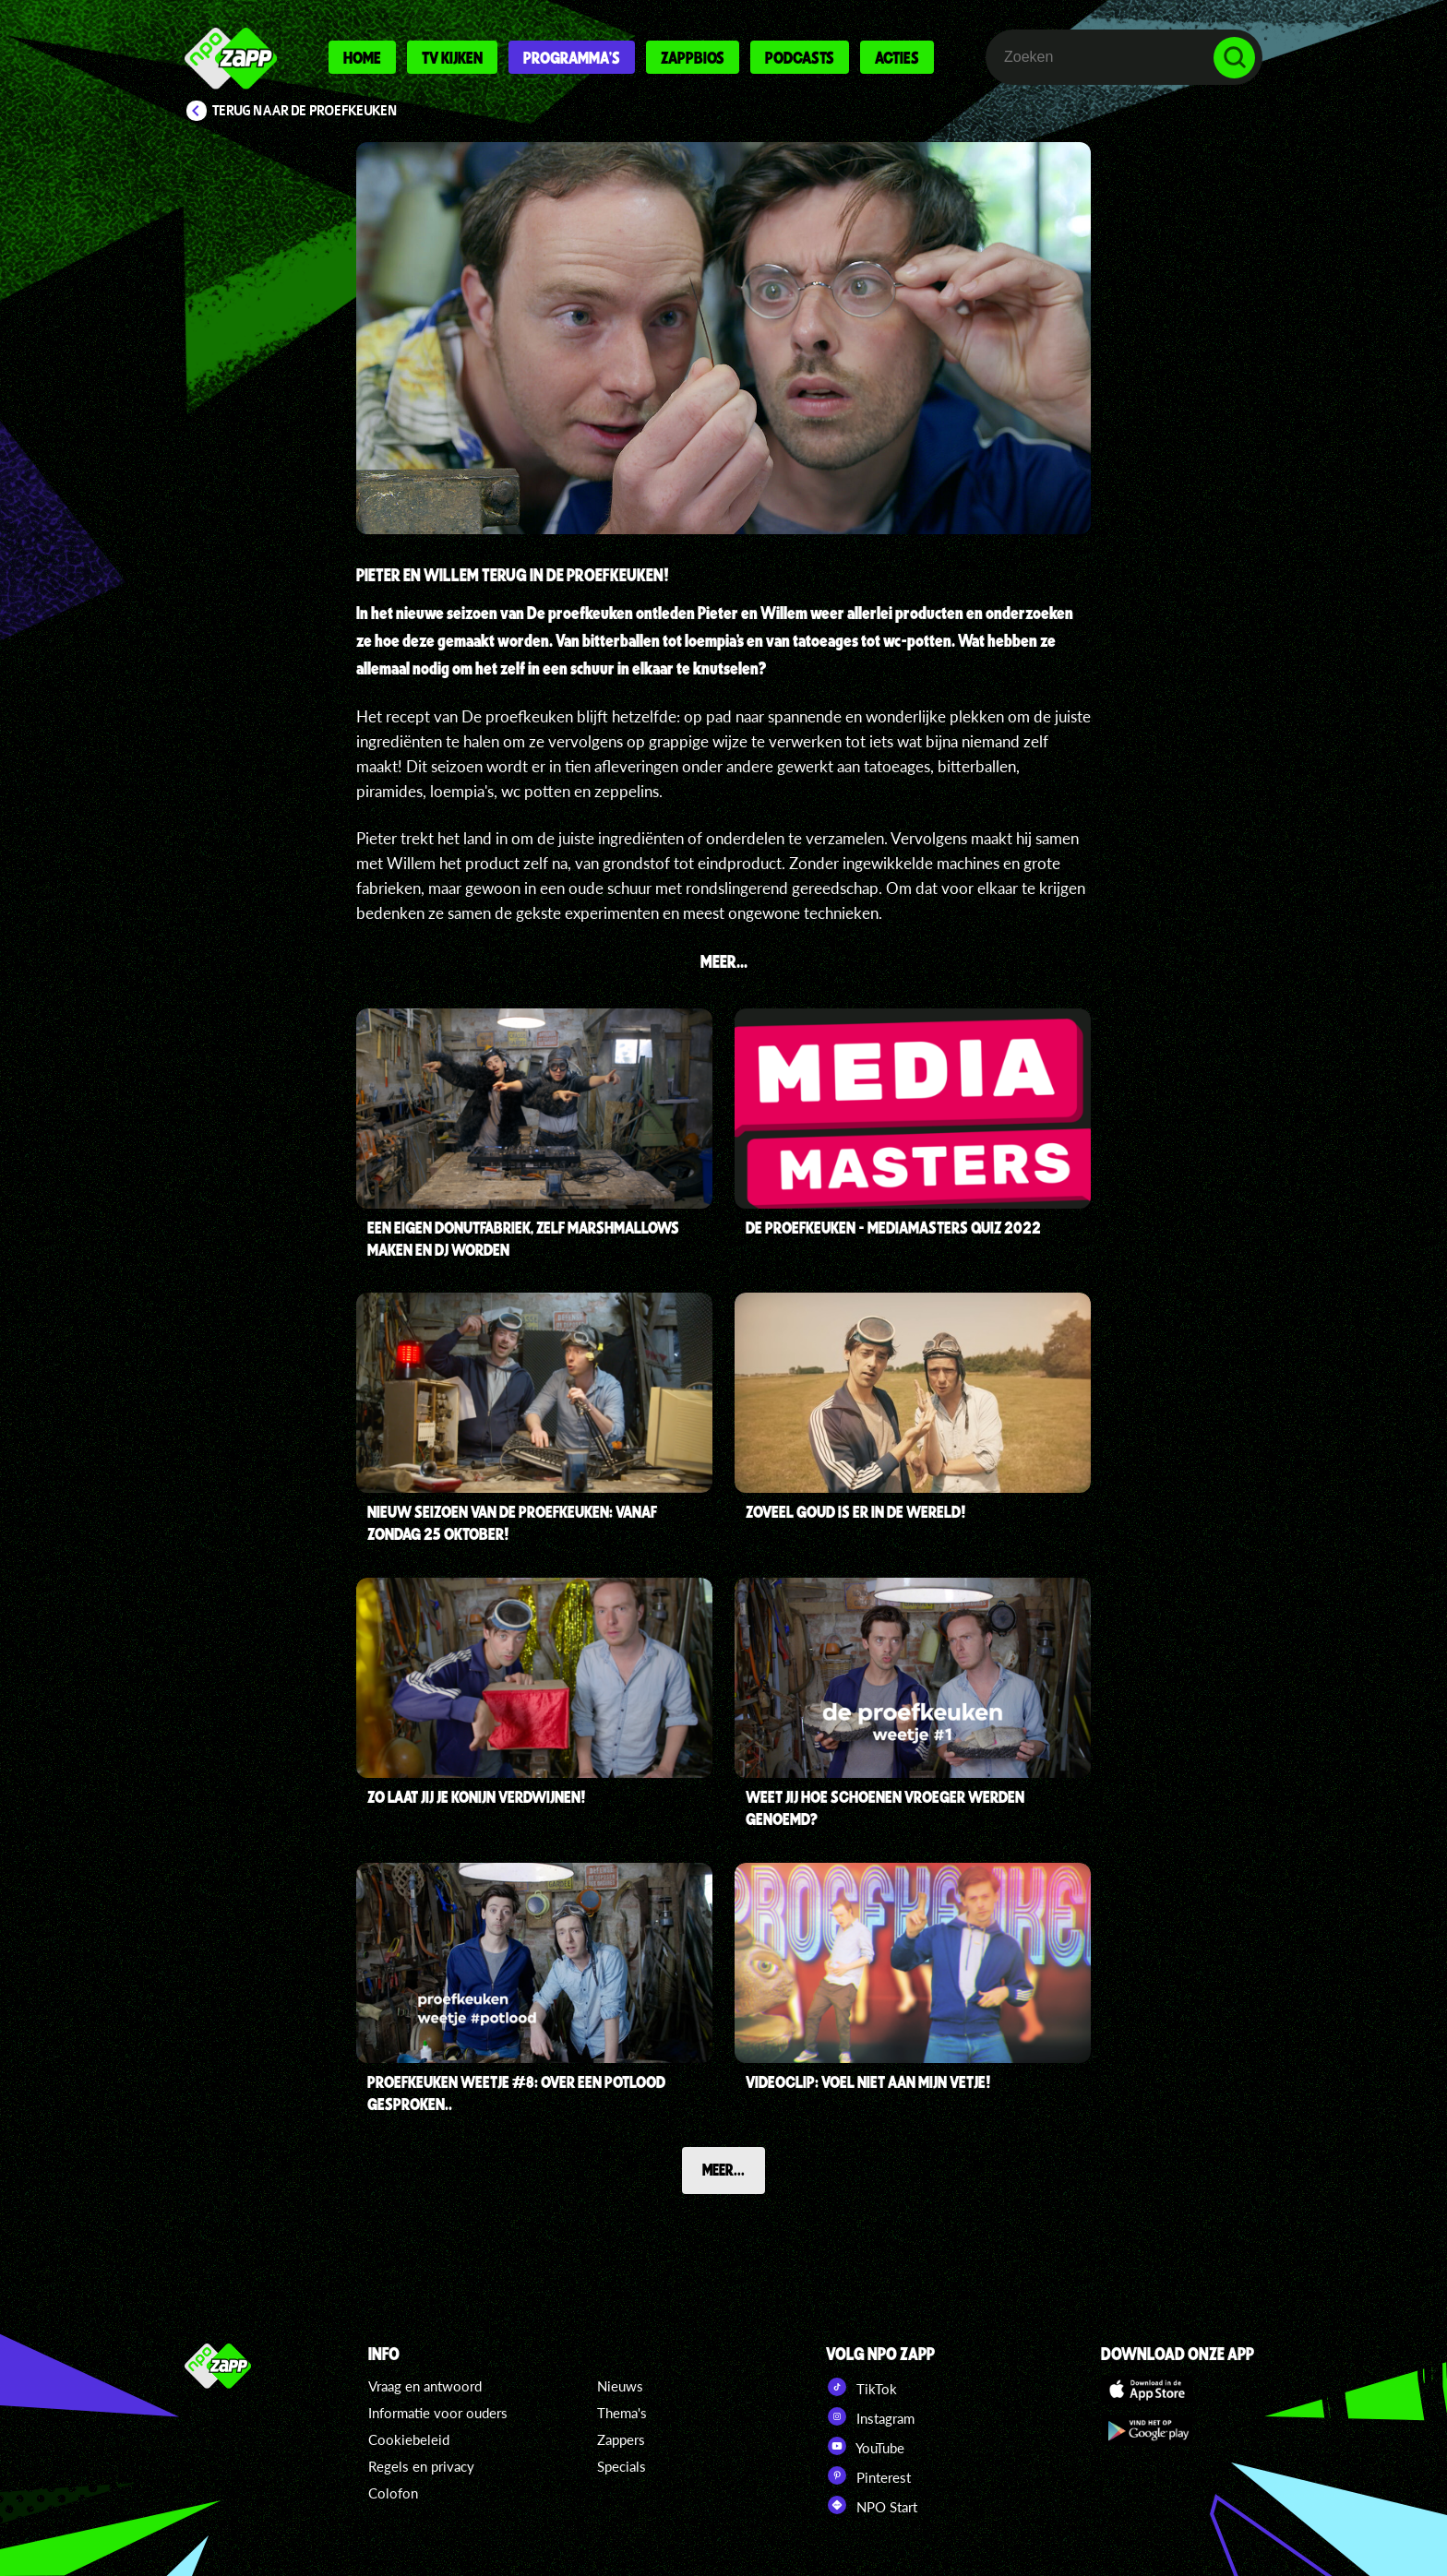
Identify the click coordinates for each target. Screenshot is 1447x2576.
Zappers (621, 2439)
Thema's (622, 2412)
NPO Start (871, 2505)
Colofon (393, 2493)
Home (362, 57)
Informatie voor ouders (438, 2412)
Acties (897, 57)
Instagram (870, 2416)
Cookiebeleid (408, 2439)
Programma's (571, 57)
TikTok (861, 2387)
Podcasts (799, 57)
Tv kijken (452, 57)
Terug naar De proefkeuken (305, 110)
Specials (621, 2466)
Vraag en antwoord (425, 2386)
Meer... (723, 2169)
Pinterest (868, 2475)
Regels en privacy (421, 2466)
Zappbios (692, 57)
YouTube (865, 2446)
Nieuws (620, 2386)
